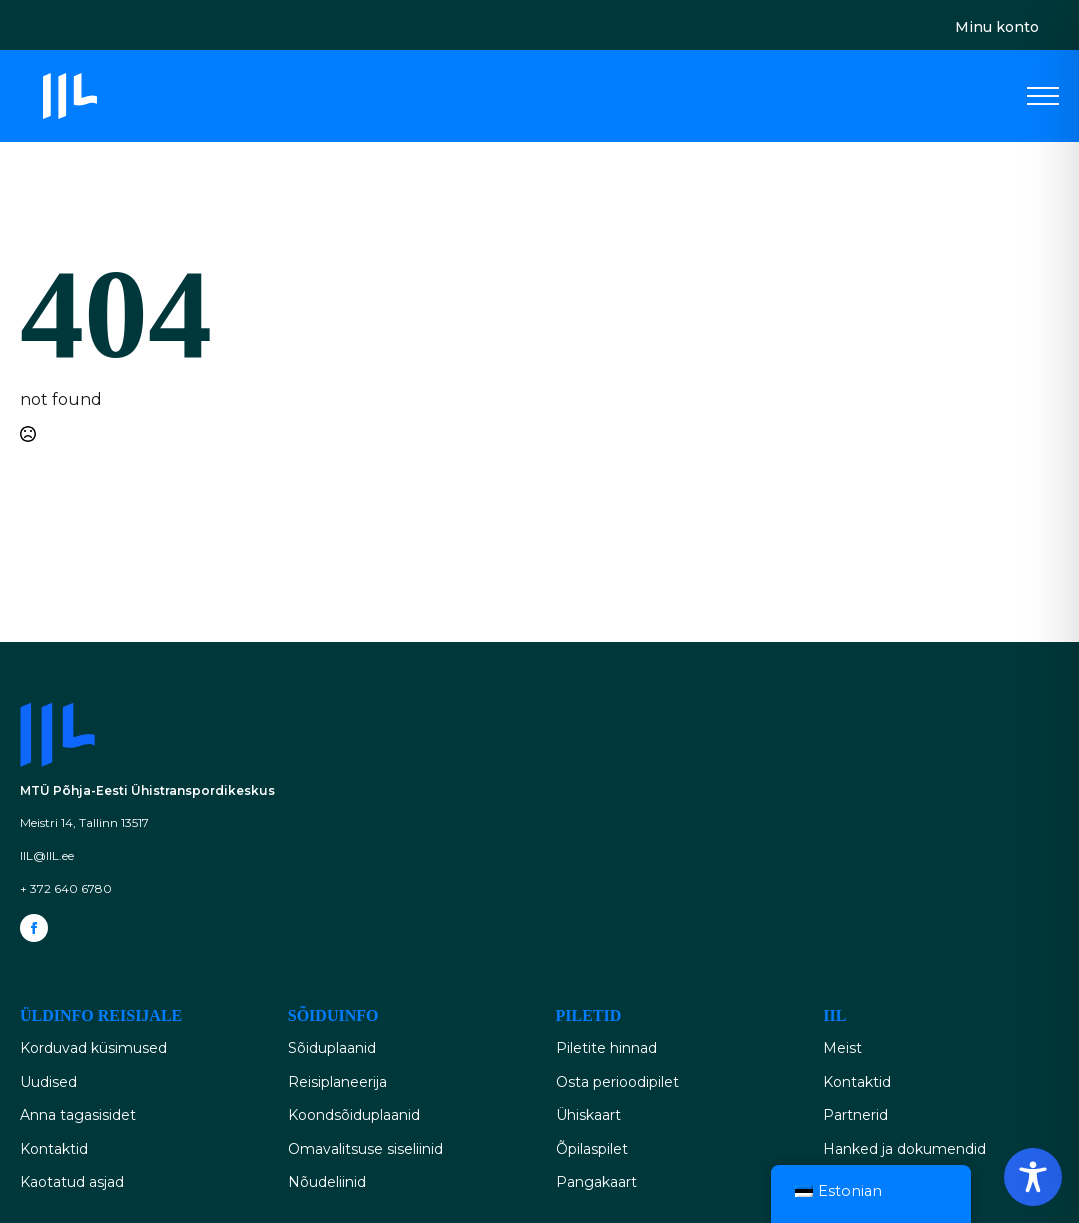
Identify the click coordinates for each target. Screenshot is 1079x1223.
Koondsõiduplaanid (354, 1115)
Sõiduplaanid (332, 1048)
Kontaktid (54, 1149)
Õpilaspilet (592, 1149)
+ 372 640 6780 (66, 888)
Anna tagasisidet (78, 1115)
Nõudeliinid (327, 1182)
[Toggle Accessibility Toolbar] (1033, 1177)
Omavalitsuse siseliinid (365, 1149)
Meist (842, 1048)
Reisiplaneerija (337, 1082)
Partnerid (855, 1115)
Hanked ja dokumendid (904, 1149)
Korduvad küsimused (93, 1048)
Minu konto (997, 27)
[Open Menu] (1043, 96)
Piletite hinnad (606, 1048)
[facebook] (34, 928)
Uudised (48, 1082)
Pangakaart (596, 1182)
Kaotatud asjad (72, 1182)
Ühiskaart (588, 1115)
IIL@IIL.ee (47, 855)
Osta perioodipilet (617, 1082)
